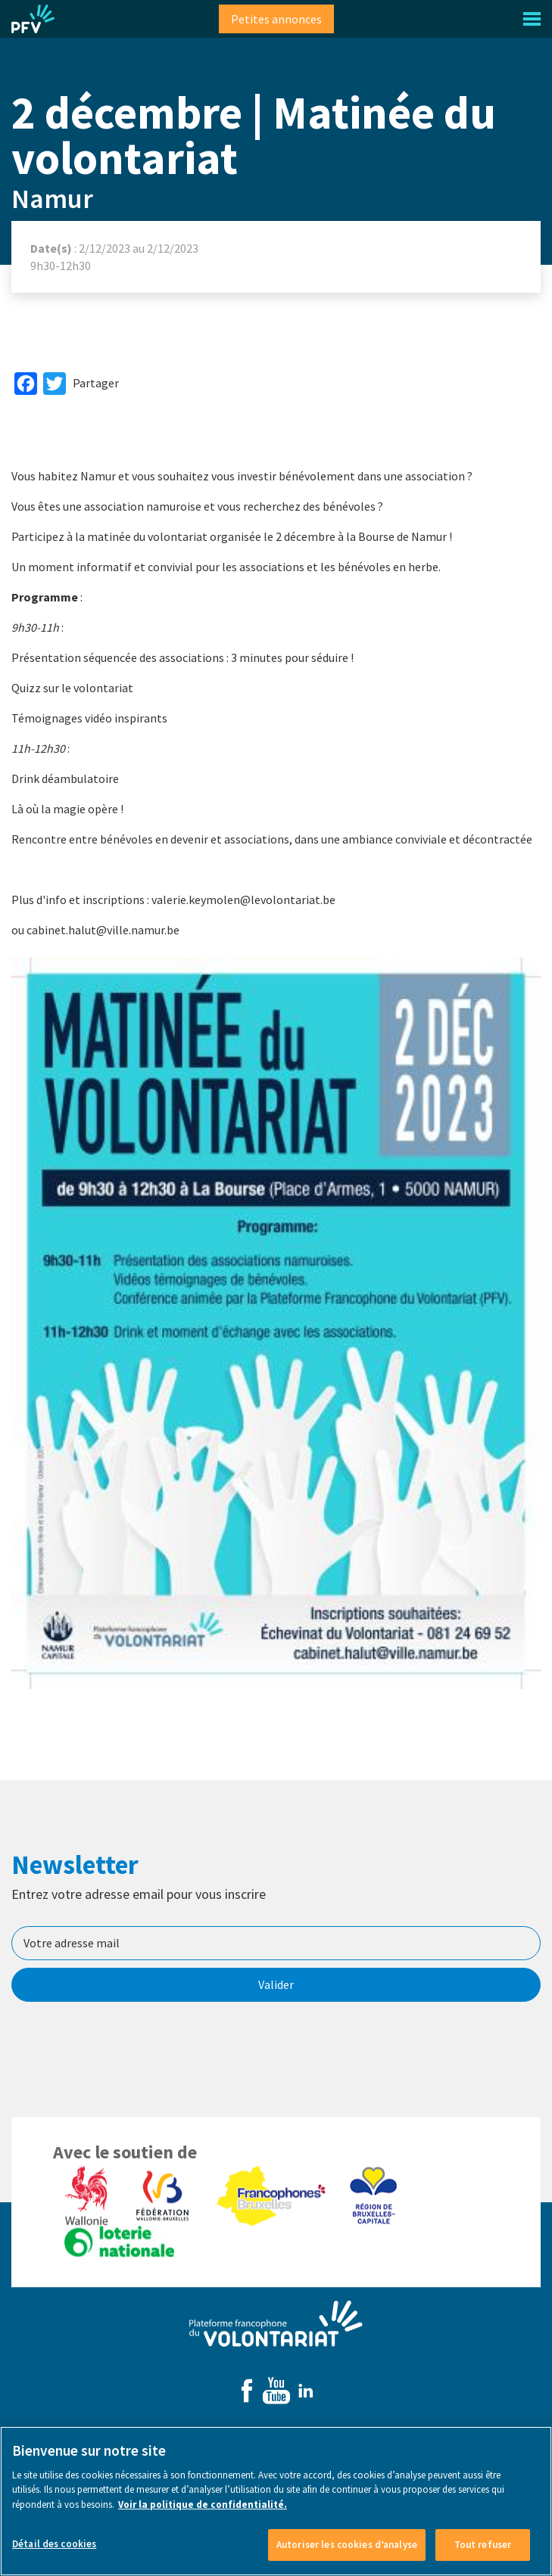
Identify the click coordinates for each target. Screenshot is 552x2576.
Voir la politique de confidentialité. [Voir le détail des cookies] (202, 2510)
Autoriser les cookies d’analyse (346, 2551)
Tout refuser (483, 2551)
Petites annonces (276, 18)
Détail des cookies (54, 2550)
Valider (276, 1984)
